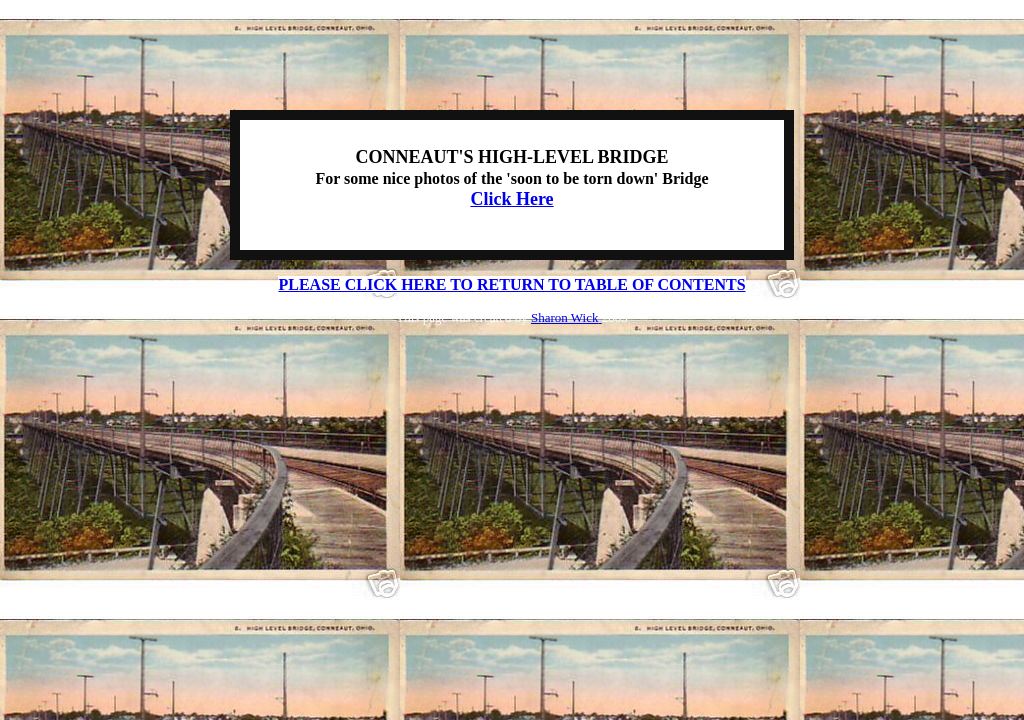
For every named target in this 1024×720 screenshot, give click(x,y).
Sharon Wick (566, 317)
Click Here (511, 199)
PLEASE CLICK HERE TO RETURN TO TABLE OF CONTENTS (511, 284)
